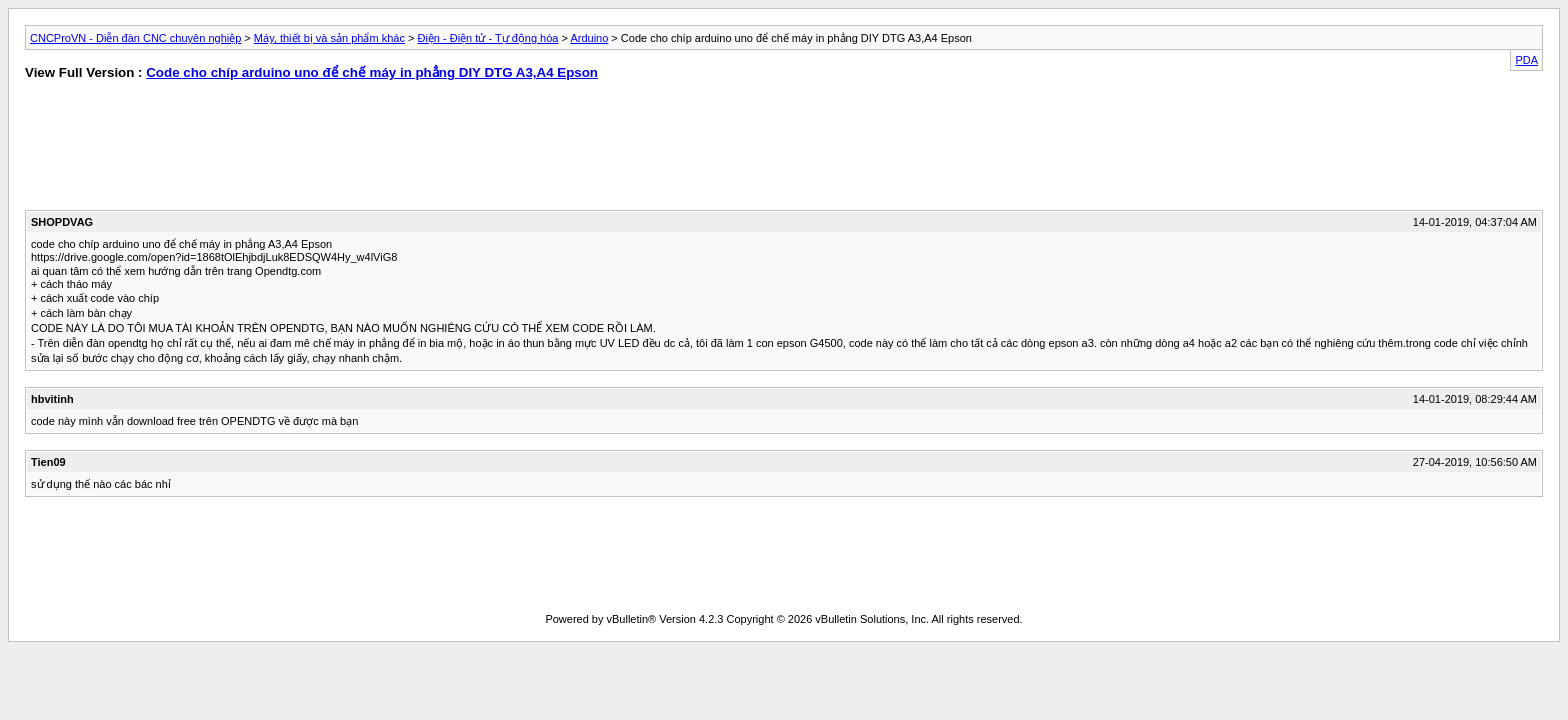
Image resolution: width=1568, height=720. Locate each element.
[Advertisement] (389, 150)
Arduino (589, 38)
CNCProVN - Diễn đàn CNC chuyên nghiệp (135, 38)
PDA (1526, 60)
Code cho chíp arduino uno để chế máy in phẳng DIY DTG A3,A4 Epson (372, 72)
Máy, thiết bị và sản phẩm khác (329, 38)
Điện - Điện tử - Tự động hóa (487, 38)
